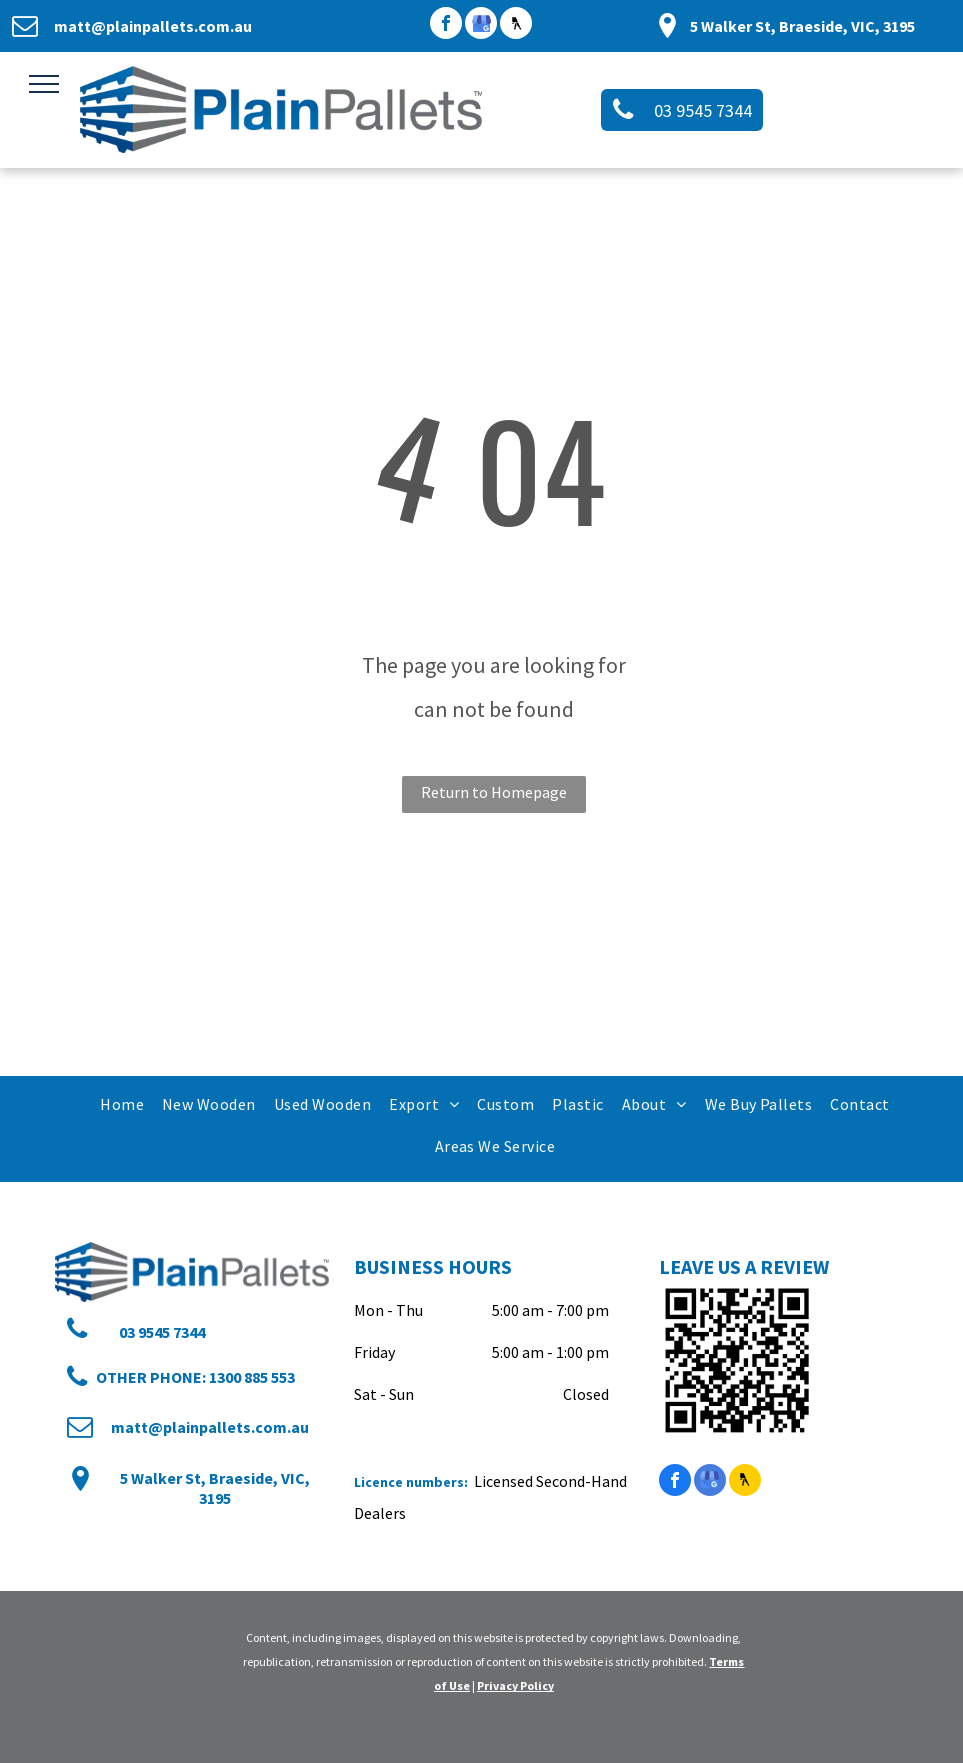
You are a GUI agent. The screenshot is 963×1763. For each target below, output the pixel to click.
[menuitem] (121, 1104)
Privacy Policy (515, 1685)
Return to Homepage (494, 792)
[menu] (44, 84)
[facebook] (446, 25)
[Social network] (516, 25)
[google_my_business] (481, 25)
